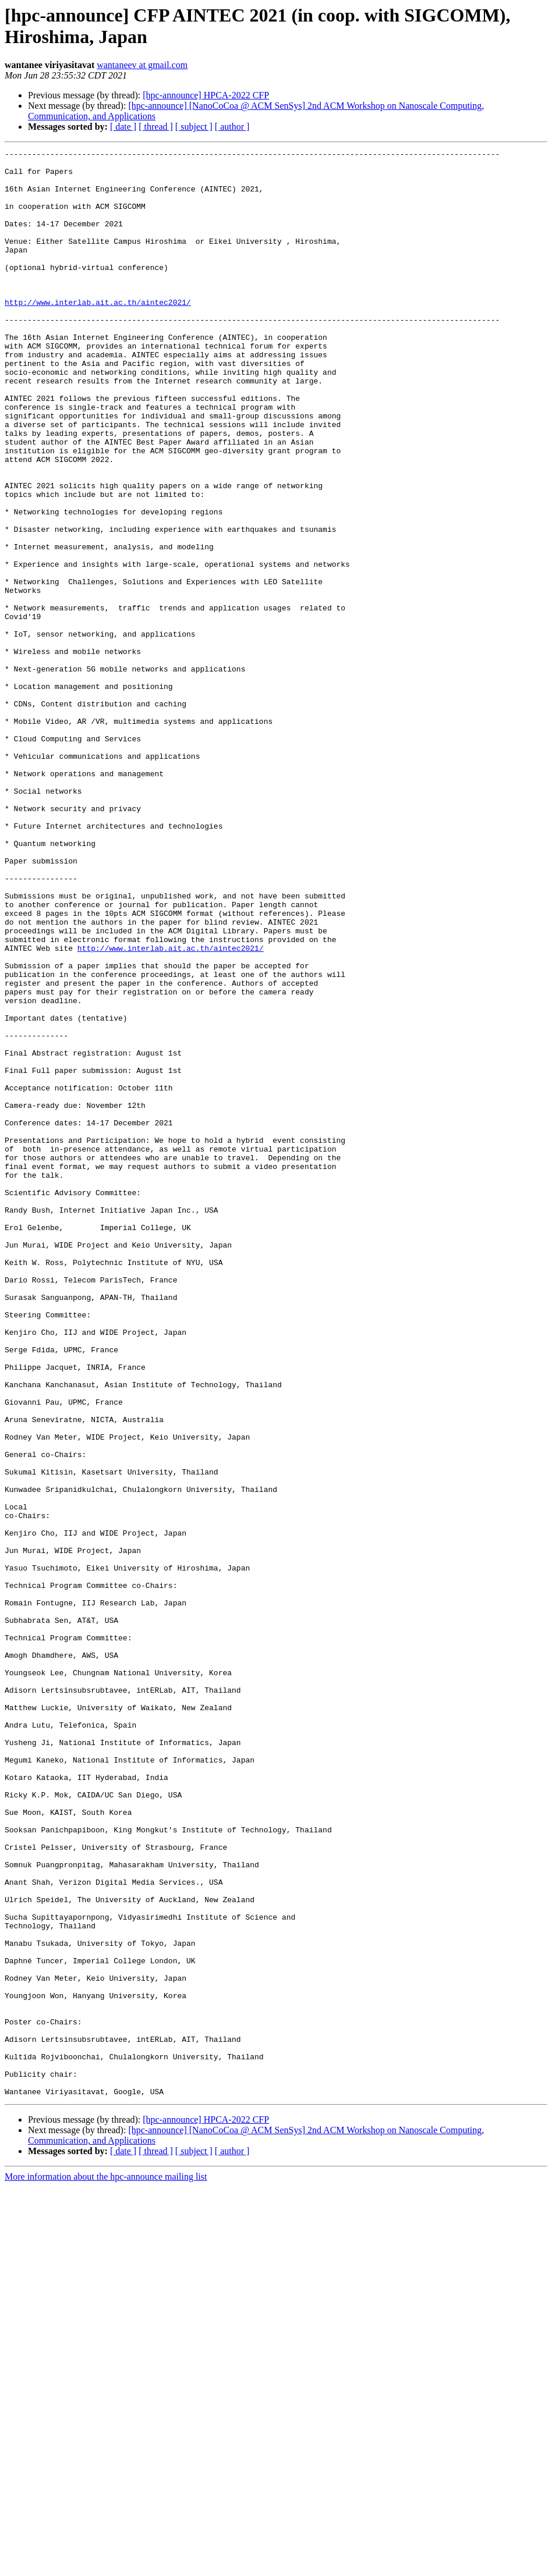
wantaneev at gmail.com (142, 65)
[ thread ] (156, 127)
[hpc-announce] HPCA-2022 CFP (206, 95)
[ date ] (123, 127)
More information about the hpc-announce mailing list (106, 2566)
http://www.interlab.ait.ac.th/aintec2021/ (98, 333)
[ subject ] (194, 127)
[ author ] (232, 127)
